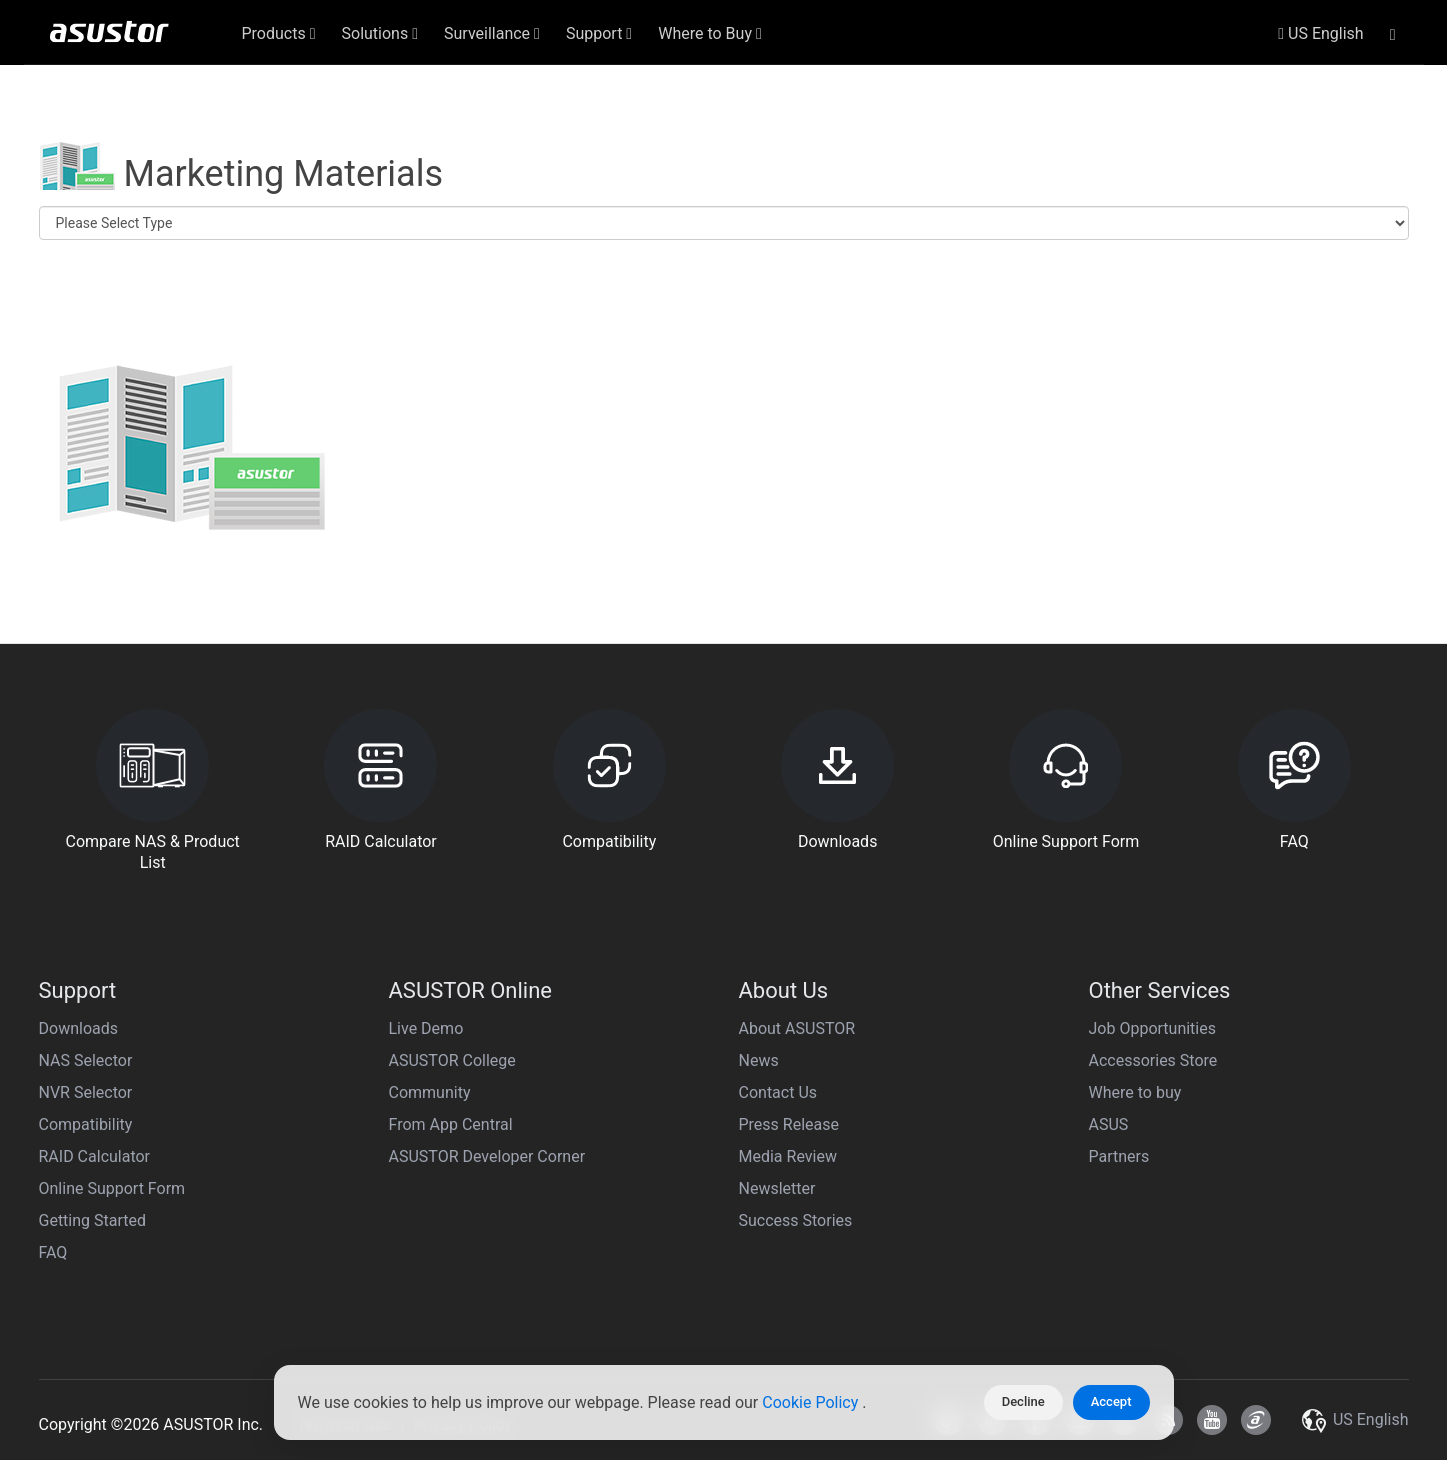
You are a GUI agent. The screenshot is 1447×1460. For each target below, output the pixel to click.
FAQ (53, 1252)
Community (430, 1092)
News (759, 1060)
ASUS (1109, 1124)
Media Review (788, 1156)
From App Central (451, 1124)
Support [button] (599, 33)
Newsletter (777, 1188)
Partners (1119, 1156)
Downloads (78, 1028)
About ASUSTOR (797, 1028)
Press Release (789, 1124)
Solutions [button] (380, 33)
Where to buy (1135, 1092)
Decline (1023, 1401)
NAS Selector (86, 1060)
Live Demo (426, 1028)
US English (1320, 33)
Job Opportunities (1152, 1028)
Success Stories (796, 1220)
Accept (1111, 1401)
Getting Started (93, 1220)
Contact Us (778, 1092)
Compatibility (86, 1124)
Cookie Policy (812, 1402)
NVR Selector (86, 1092)
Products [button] (279, 33)
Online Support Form (112, 1188)
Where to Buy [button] (710, 33)
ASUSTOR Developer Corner (487, 1156)
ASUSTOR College (452, 1060)
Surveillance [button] (492, 33)
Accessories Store (1153, 1060)
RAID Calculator (95, 1156)
